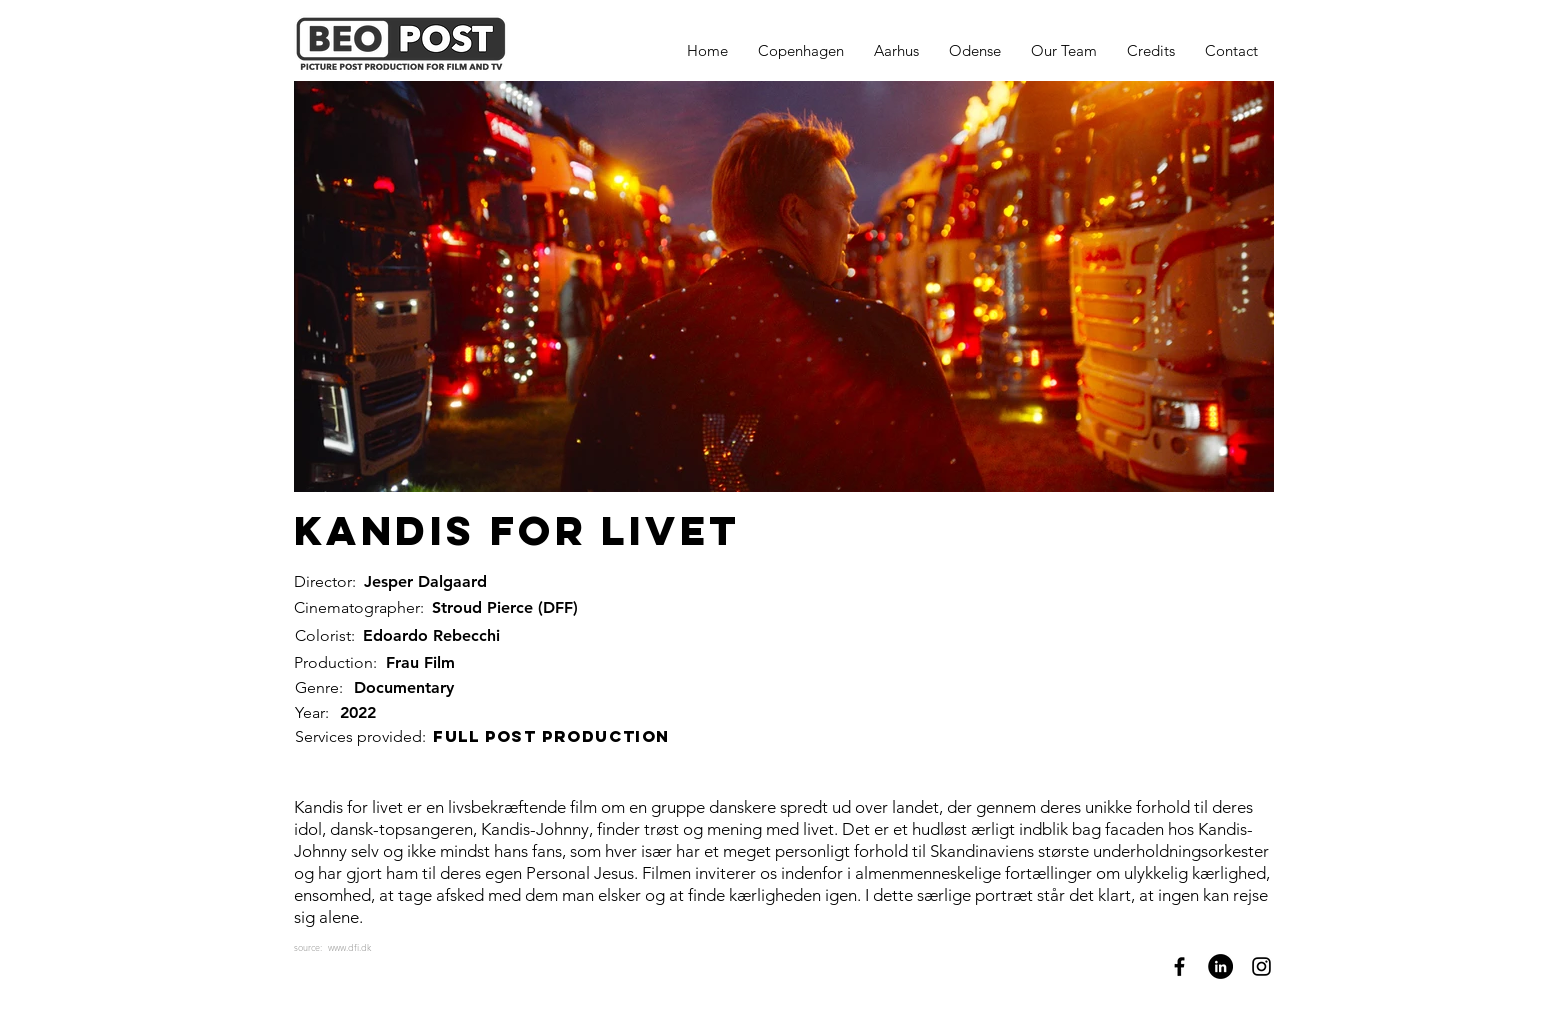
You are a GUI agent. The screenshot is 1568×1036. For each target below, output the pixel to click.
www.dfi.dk (349, 947)
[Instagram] (1261, 966)
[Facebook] (1179, 966)
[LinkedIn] (1220, 966)
